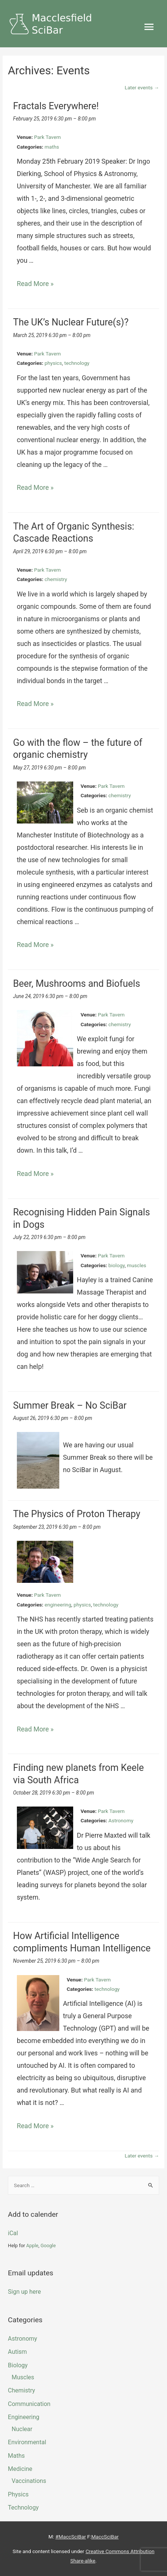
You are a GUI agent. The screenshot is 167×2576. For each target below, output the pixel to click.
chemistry (56, 579)
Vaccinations (29, 2480)
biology (116, 1265)
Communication (29, 2403)
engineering (58, 1605)
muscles (136, 1265)
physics (53, 363)
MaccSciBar (105, 2537)
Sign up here (24, 2291)
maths (52, 147)
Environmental (27, 2442)
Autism (17, 2351)
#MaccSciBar (71, 2537)
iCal (13, 2233)
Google (48, 2245)
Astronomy (121, 1820)
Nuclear (22, 2429)
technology (76, 363)
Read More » (35, 284)
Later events (142, 87)
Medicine (20, 2468)
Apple (32, 2245)
